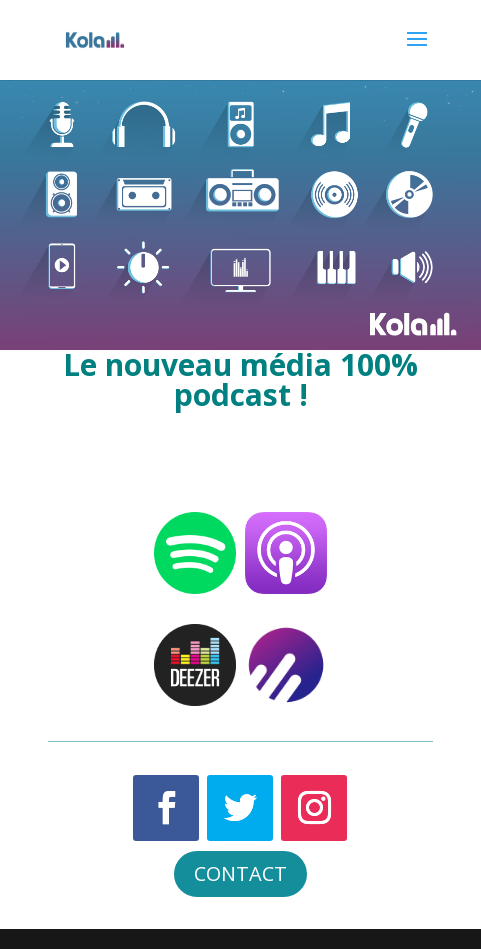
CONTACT (240, 873)
